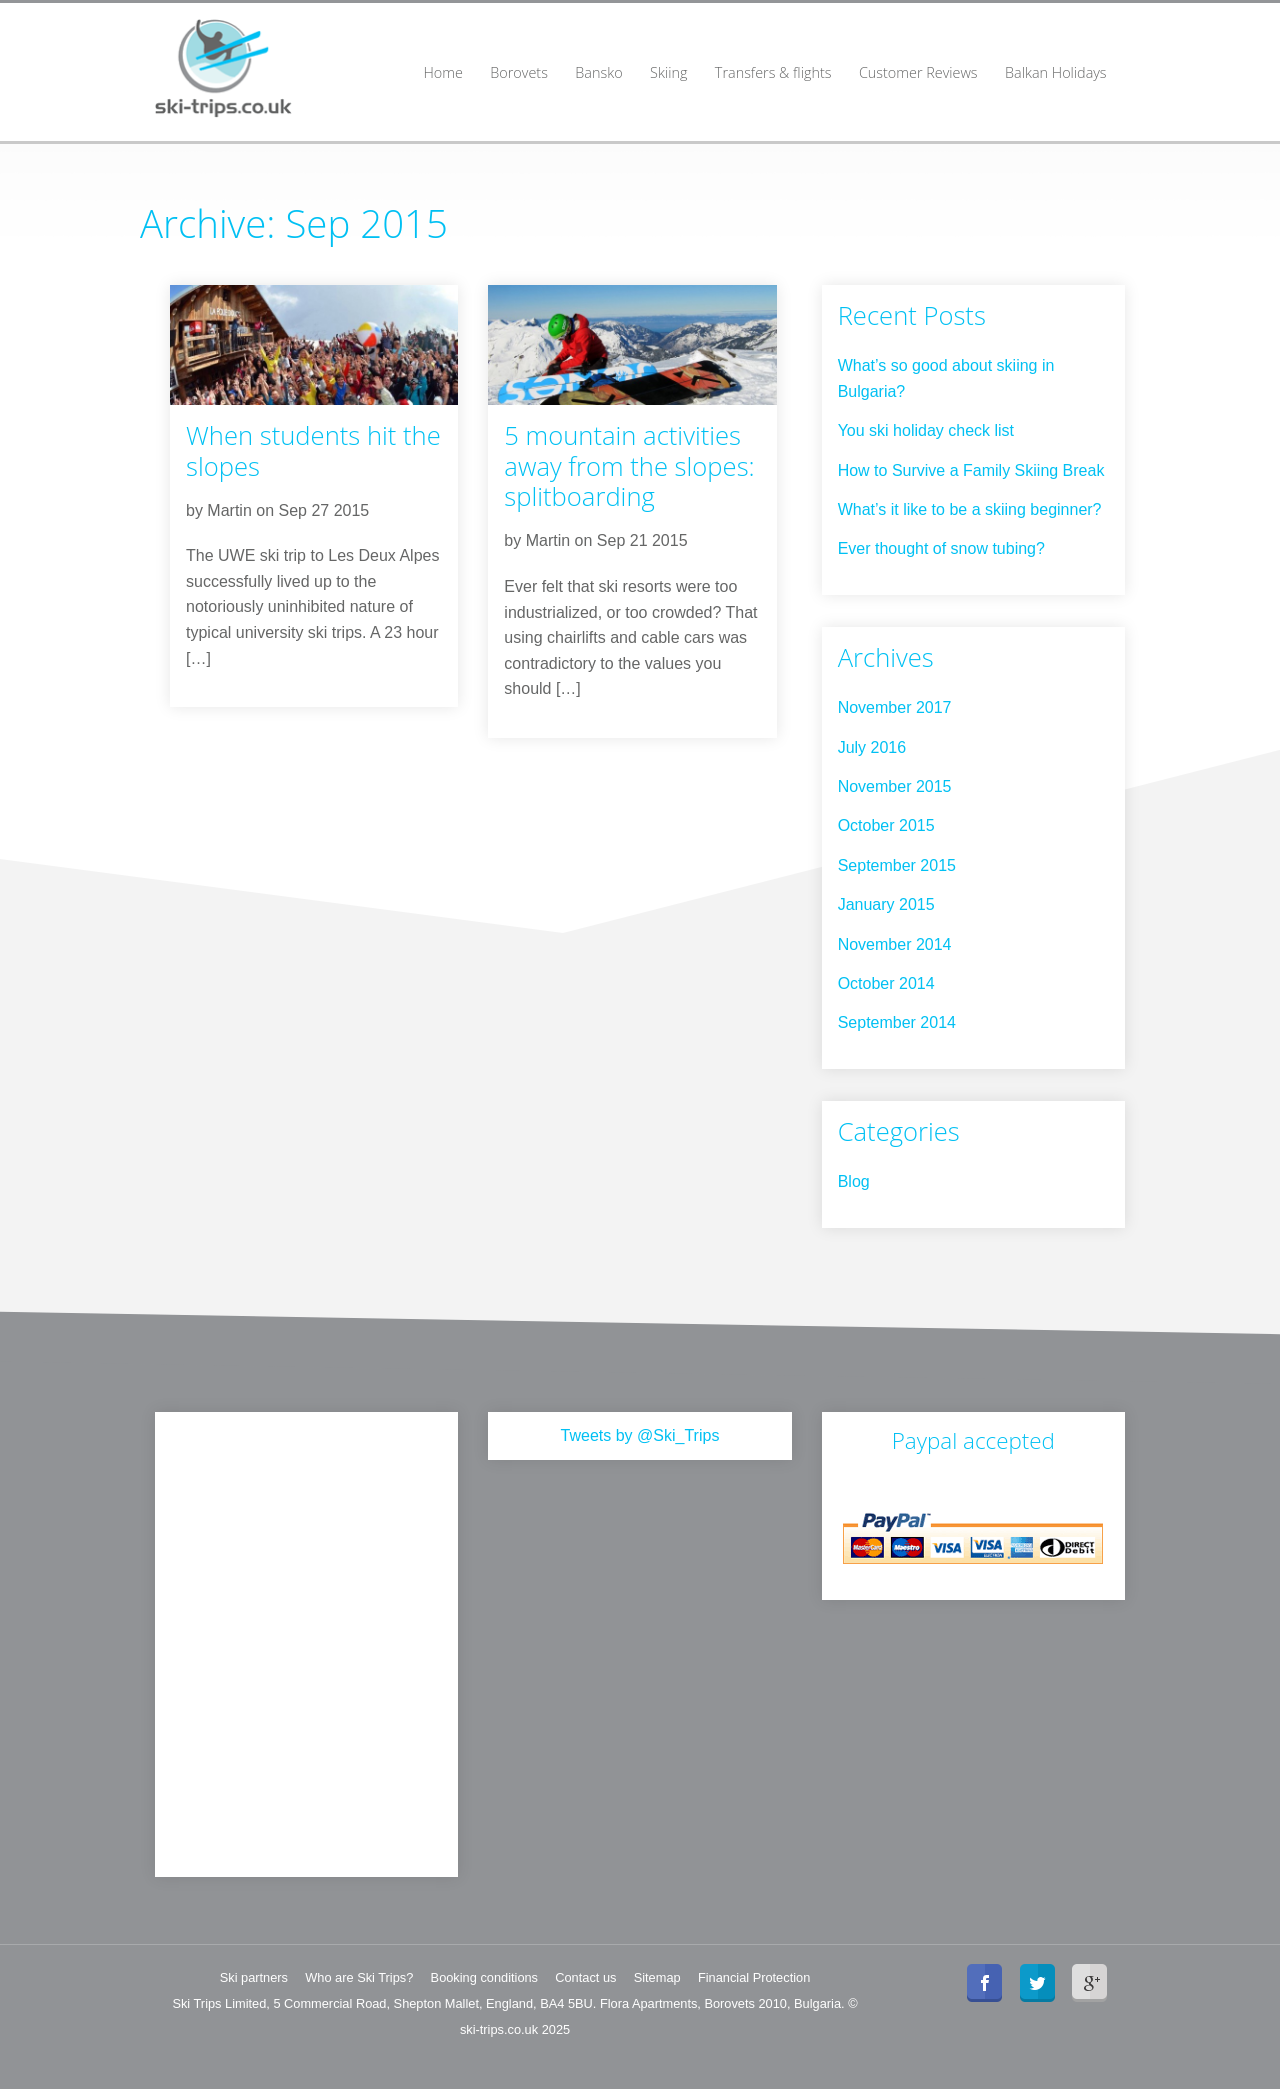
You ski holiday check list (926, 430)
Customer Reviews (918, 72)
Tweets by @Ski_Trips (640, 1435)
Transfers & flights (773, 72)
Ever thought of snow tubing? (941, 548)
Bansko (598, 72)
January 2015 (886, 904)
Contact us (585, 1977)
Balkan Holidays (1056, 72)
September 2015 (897, 865)
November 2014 (895, 944)
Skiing (668, 72)
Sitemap (657, 1977)
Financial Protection (754, 1977)
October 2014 (886, 983)
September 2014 (897, 1022)
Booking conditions (484, 1977)
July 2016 (872, 747)
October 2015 (886, 825)
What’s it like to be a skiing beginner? (970, 509)
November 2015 (895, 786)
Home (442, 72)
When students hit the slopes (313, 451)
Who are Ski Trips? (359, 1977)
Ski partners (254, 1977)
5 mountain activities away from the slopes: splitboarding (629, 466)
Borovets (519, 72)
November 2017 (895, 707)
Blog (854, 1181)
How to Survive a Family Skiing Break (971, 470)
